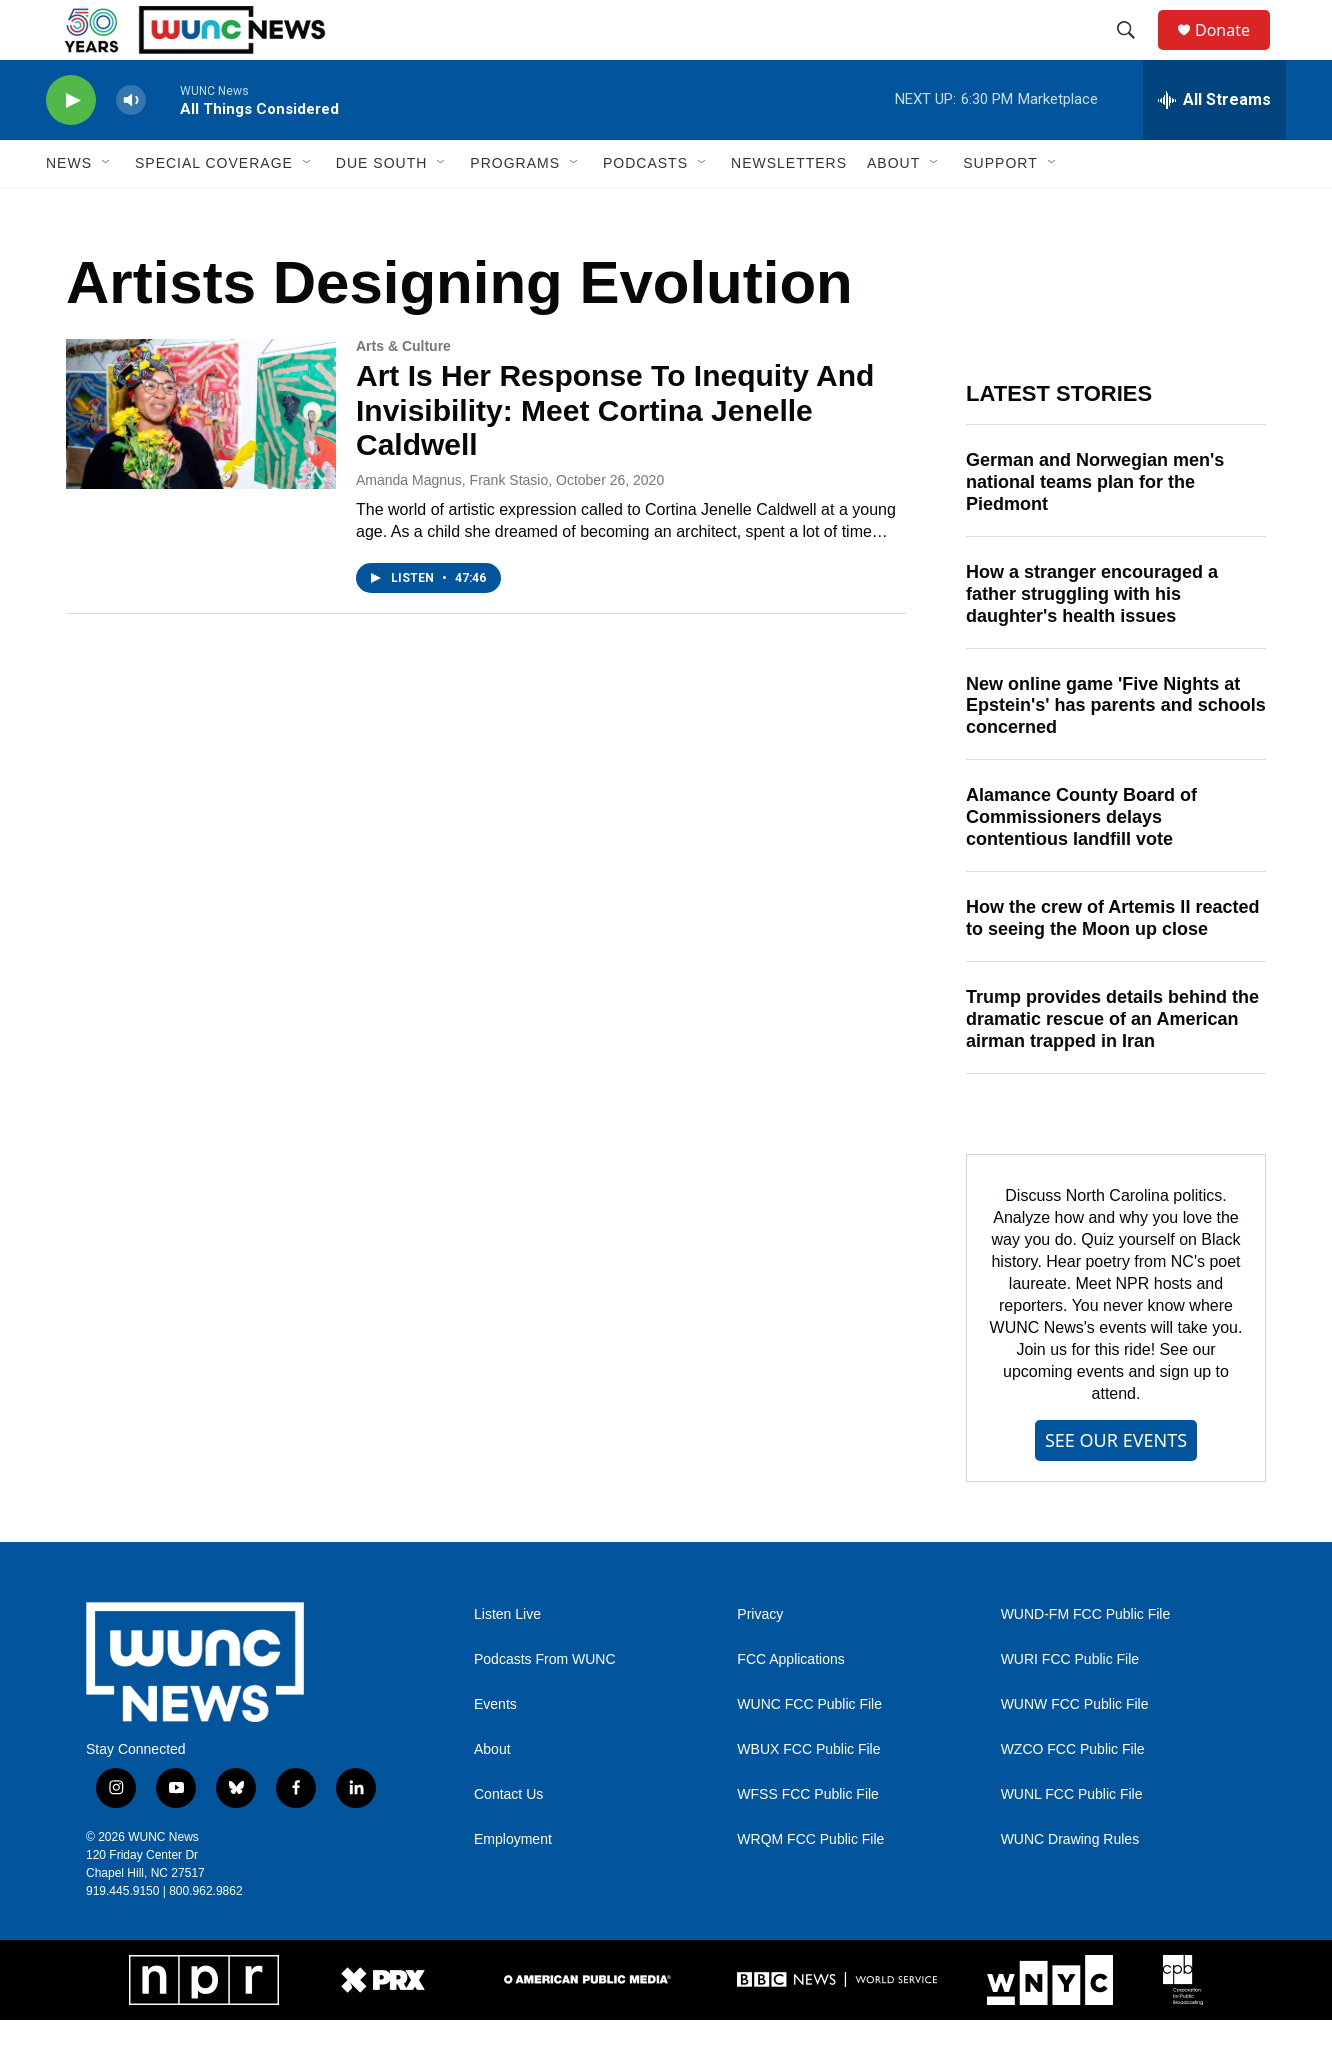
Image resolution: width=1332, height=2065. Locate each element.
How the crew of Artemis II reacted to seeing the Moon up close (1112, 963)
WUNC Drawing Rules (1070, 1884)
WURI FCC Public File (1070, 1704)
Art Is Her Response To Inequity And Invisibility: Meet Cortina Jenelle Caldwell (615, 455)
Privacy (760, 1659)
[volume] (131, 145)
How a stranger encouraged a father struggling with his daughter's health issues (1092, 639)
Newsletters (789, 208)
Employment (513, 1884)
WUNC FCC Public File (809, 1749)
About (492, 1794)
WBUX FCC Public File (808, 1794)
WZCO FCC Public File (1073, 1794)
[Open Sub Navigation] (107, 208)
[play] (71, 145)
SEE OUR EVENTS (1116, 1485)
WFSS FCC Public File (808, 1839)
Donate (1235, 52)
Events (495, 1749)
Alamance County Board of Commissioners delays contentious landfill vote (1081, 862)
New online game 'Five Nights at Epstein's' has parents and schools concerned (1116, 751)
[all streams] (1214, 145)
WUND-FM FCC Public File (1086, 1659)
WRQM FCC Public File (810, 1884)
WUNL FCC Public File (1072, 1839)
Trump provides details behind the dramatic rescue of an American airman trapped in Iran (1112, 1064)
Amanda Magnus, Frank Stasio (452, 525)
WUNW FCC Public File (1075, 1749)
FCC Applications (790, 1704)
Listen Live (507, 1659)
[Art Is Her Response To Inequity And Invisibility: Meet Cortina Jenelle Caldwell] (201, 459)
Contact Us (508, 1839)
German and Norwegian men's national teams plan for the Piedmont (1095, 527)
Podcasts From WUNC (545, 1704)
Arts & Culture (403, 391)
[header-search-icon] (1135, 53)
